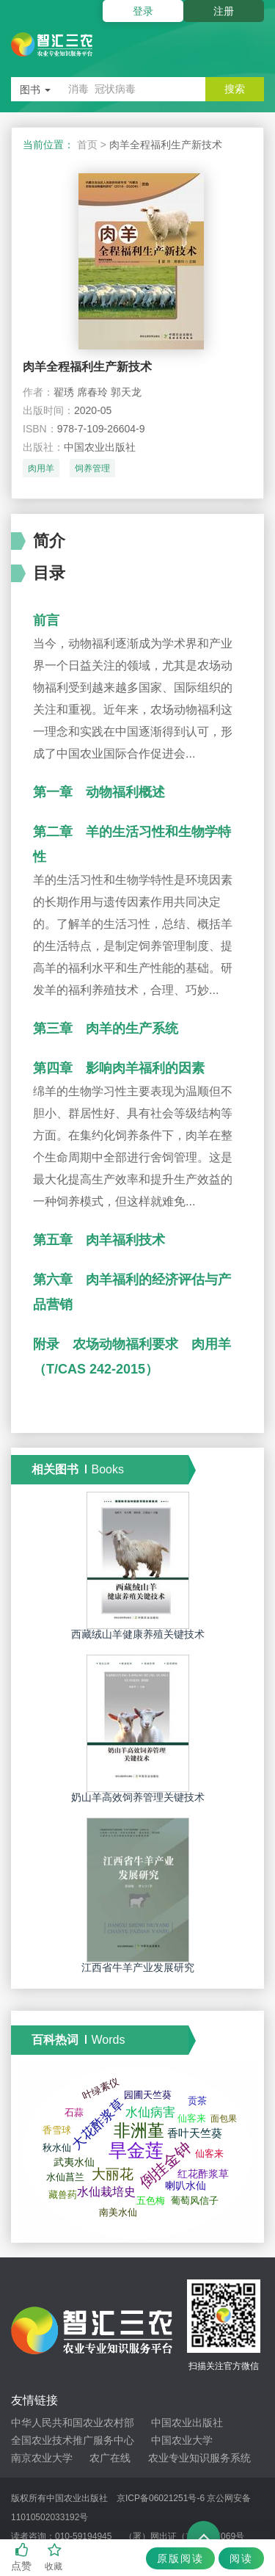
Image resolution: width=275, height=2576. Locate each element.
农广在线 (110, 2458)
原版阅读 (180, 2558)
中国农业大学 (182, 2440)
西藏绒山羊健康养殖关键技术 (138, 1634)
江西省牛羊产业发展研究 (137, 1967)
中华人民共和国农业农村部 (72, 2422)
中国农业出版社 (187, 2422)
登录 (143, 11)
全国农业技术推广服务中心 (72, 2440)
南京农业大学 (42, 2458)
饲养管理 (92, 468)
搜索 (234, 89)
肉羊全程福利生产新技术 (87, 366)
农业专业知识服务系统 (199, 2458)
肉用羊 (41, 468)
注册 (223, 11)
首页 (87, 144)
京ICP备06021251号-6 (161, 2498)
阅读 (241, 2558)
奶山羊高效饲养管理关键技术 (138, 1797)
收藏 (55, 2557)
